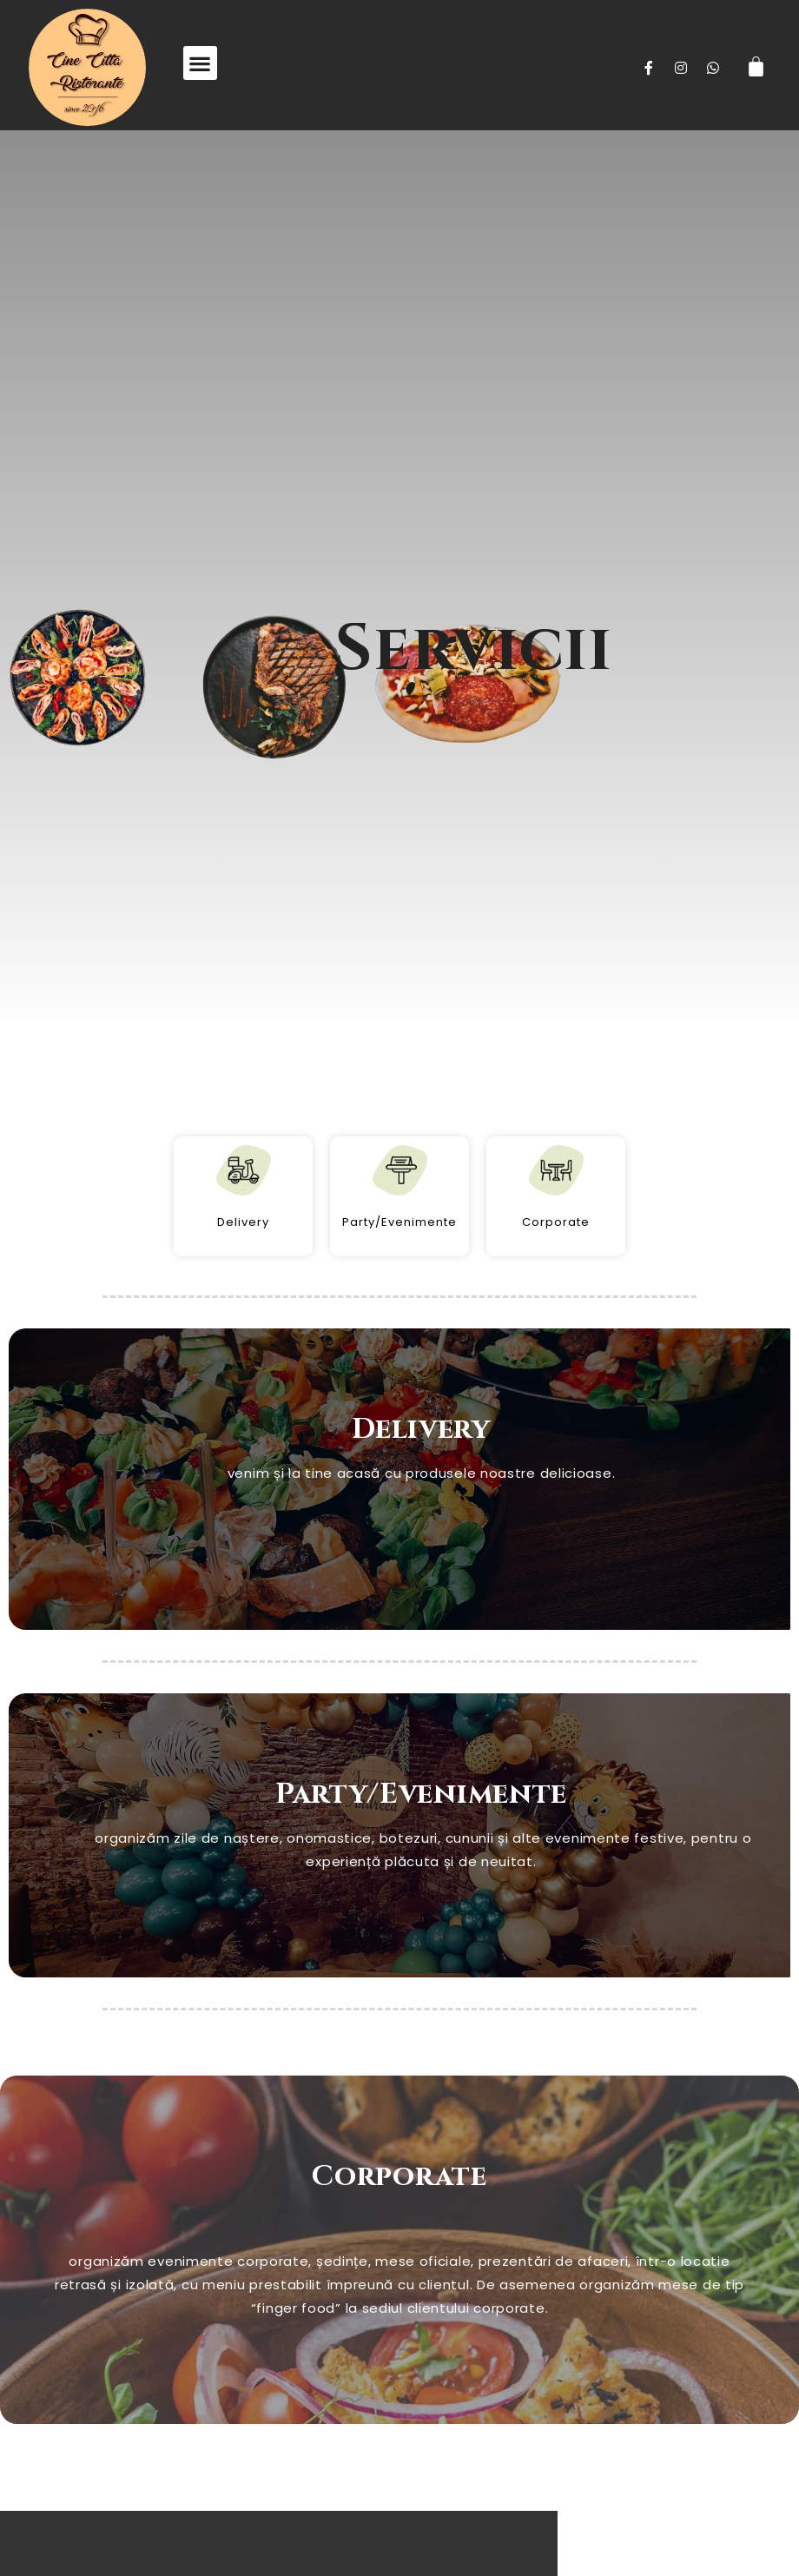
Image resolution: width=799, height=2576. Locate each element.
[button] (200, 63)
